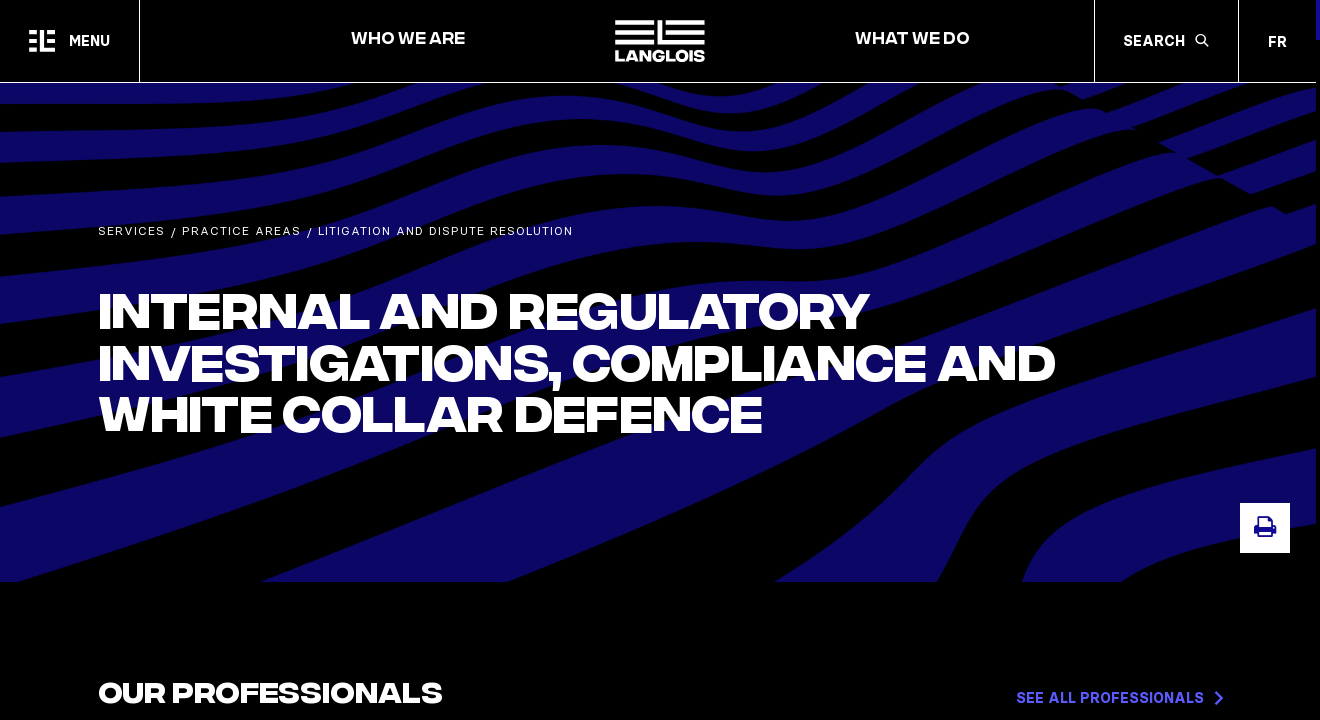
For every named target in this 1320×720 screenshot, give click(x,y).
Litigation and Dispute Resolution (445, 230)
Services (131, 230)
